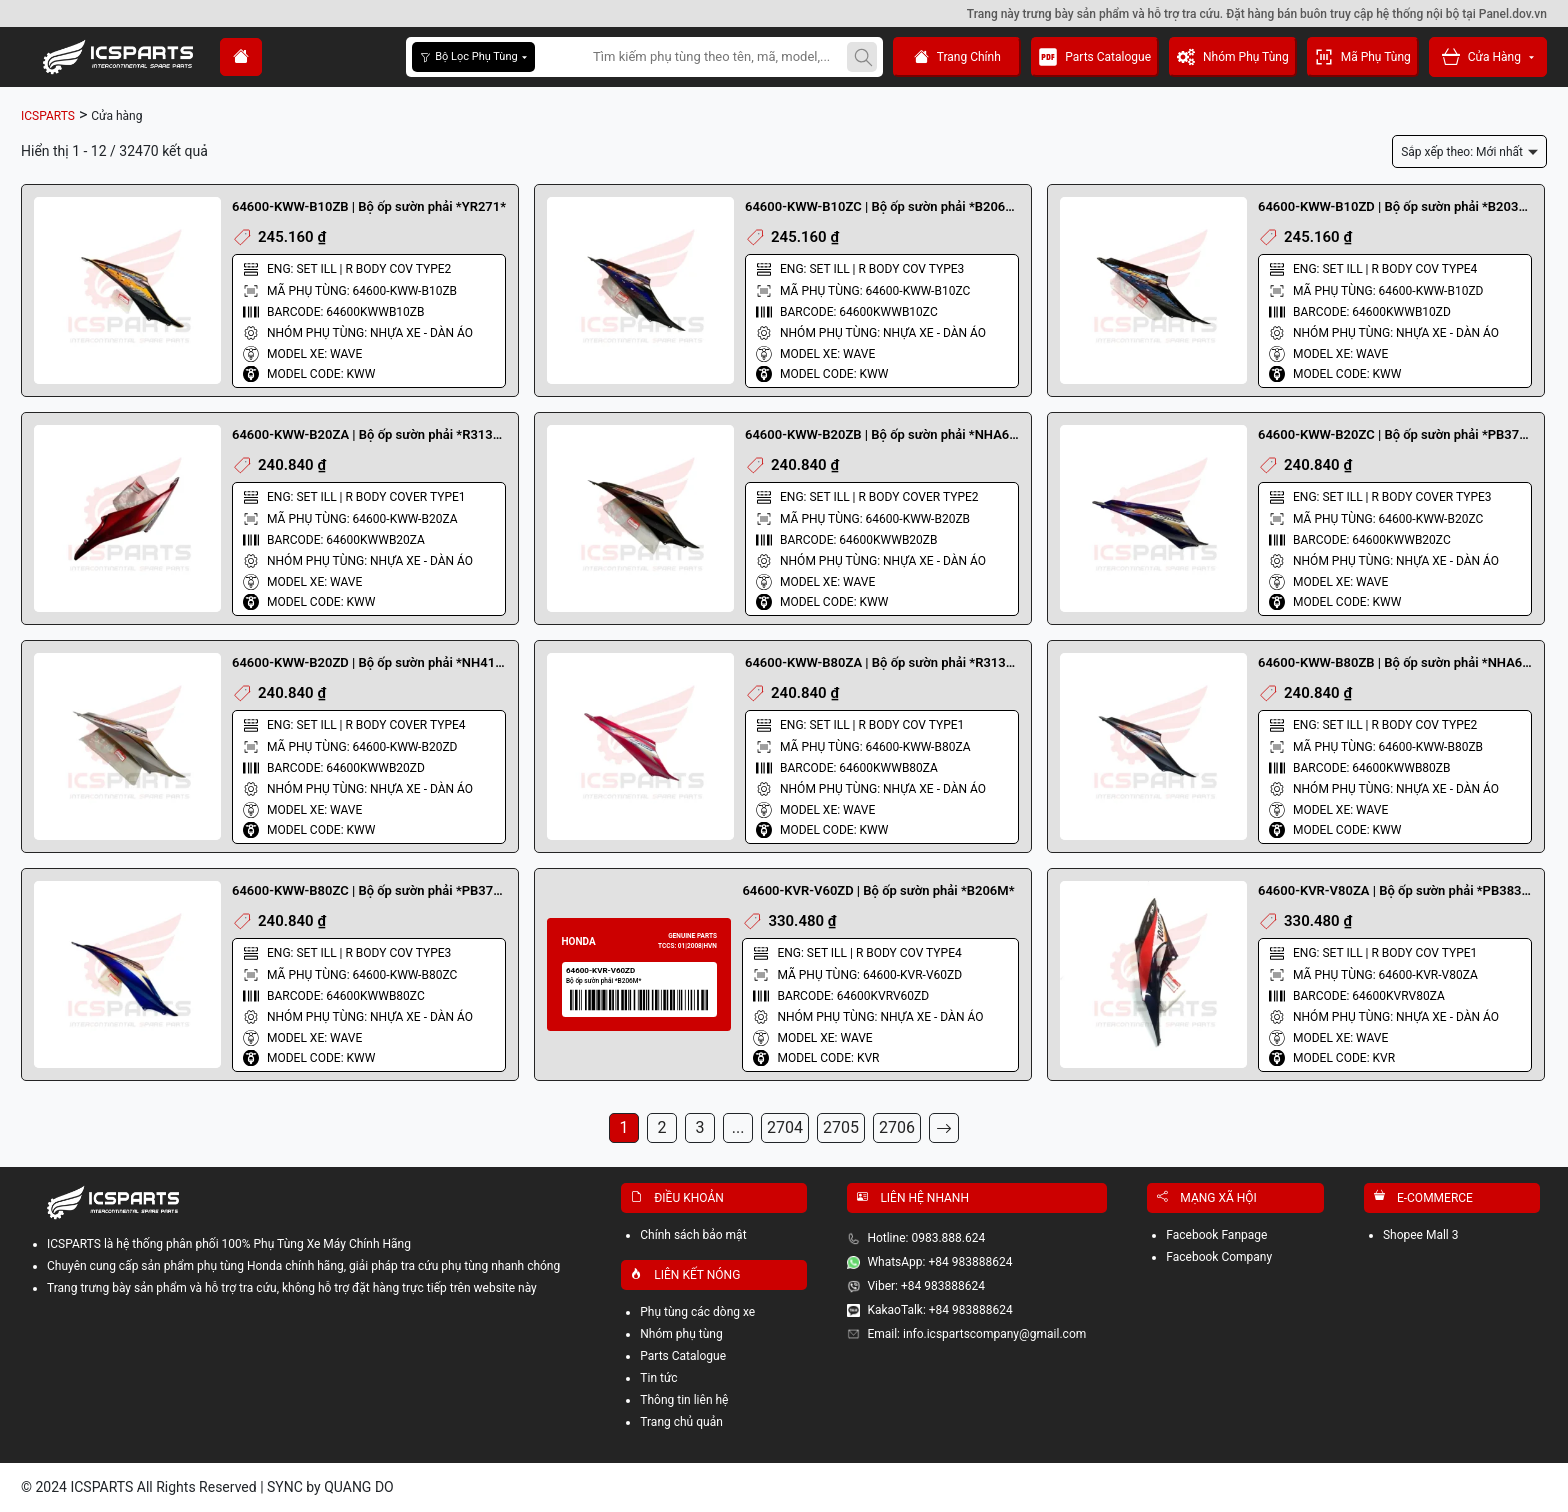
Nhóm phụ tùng (681, 1334)
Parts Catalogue (1095, 57)
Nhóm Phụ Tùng (1233, 57)
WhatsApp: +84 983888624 (939, 1262)
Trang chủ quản (681, 1422)
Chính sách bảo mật (693, 1235)
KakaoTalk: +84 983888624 (939, 1310)
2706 (897, 1127)
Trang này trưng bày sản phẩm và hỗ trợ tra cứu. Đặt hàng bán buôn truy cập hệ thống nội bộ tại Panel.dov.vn (1257, 14)
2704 (785, 1127)
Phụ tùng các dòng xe (697, 1312)
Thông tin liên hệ (684, 1400)
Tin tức (658, 1378)
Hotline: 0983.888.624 (926, 1238)
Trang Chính (957, 57)
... (738, 1127)
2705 (841, 1127)
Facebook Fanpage (1216, 1235)
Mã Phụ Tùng (1363, 57)
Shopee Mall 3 (1421, 1235)
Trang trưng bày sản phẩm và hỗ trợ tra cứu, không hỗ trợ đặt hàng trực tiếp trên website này (292, 1288)
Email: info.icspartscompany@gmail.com (976, 1334)
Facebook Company (1219, 1257)
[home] (241, 57)
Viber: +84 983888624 (926, 1286)
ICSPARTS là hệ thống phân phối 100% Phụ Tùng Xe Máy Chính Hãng (229, 1244)
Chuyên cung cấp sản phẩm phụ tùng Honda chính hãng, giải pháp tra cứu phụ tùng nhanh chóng (303, 1266)
